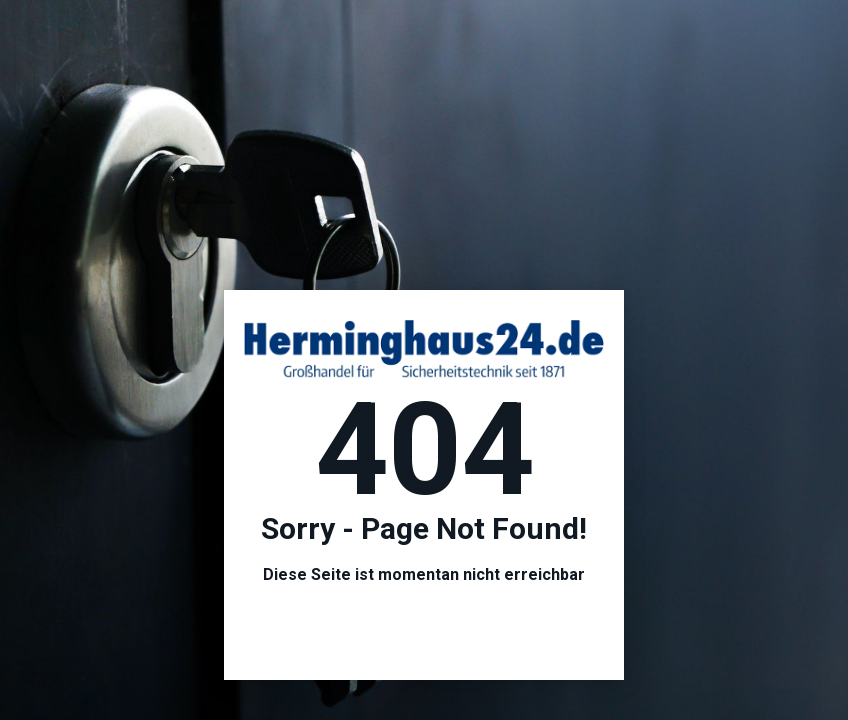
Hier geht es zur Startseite (424, 629)
